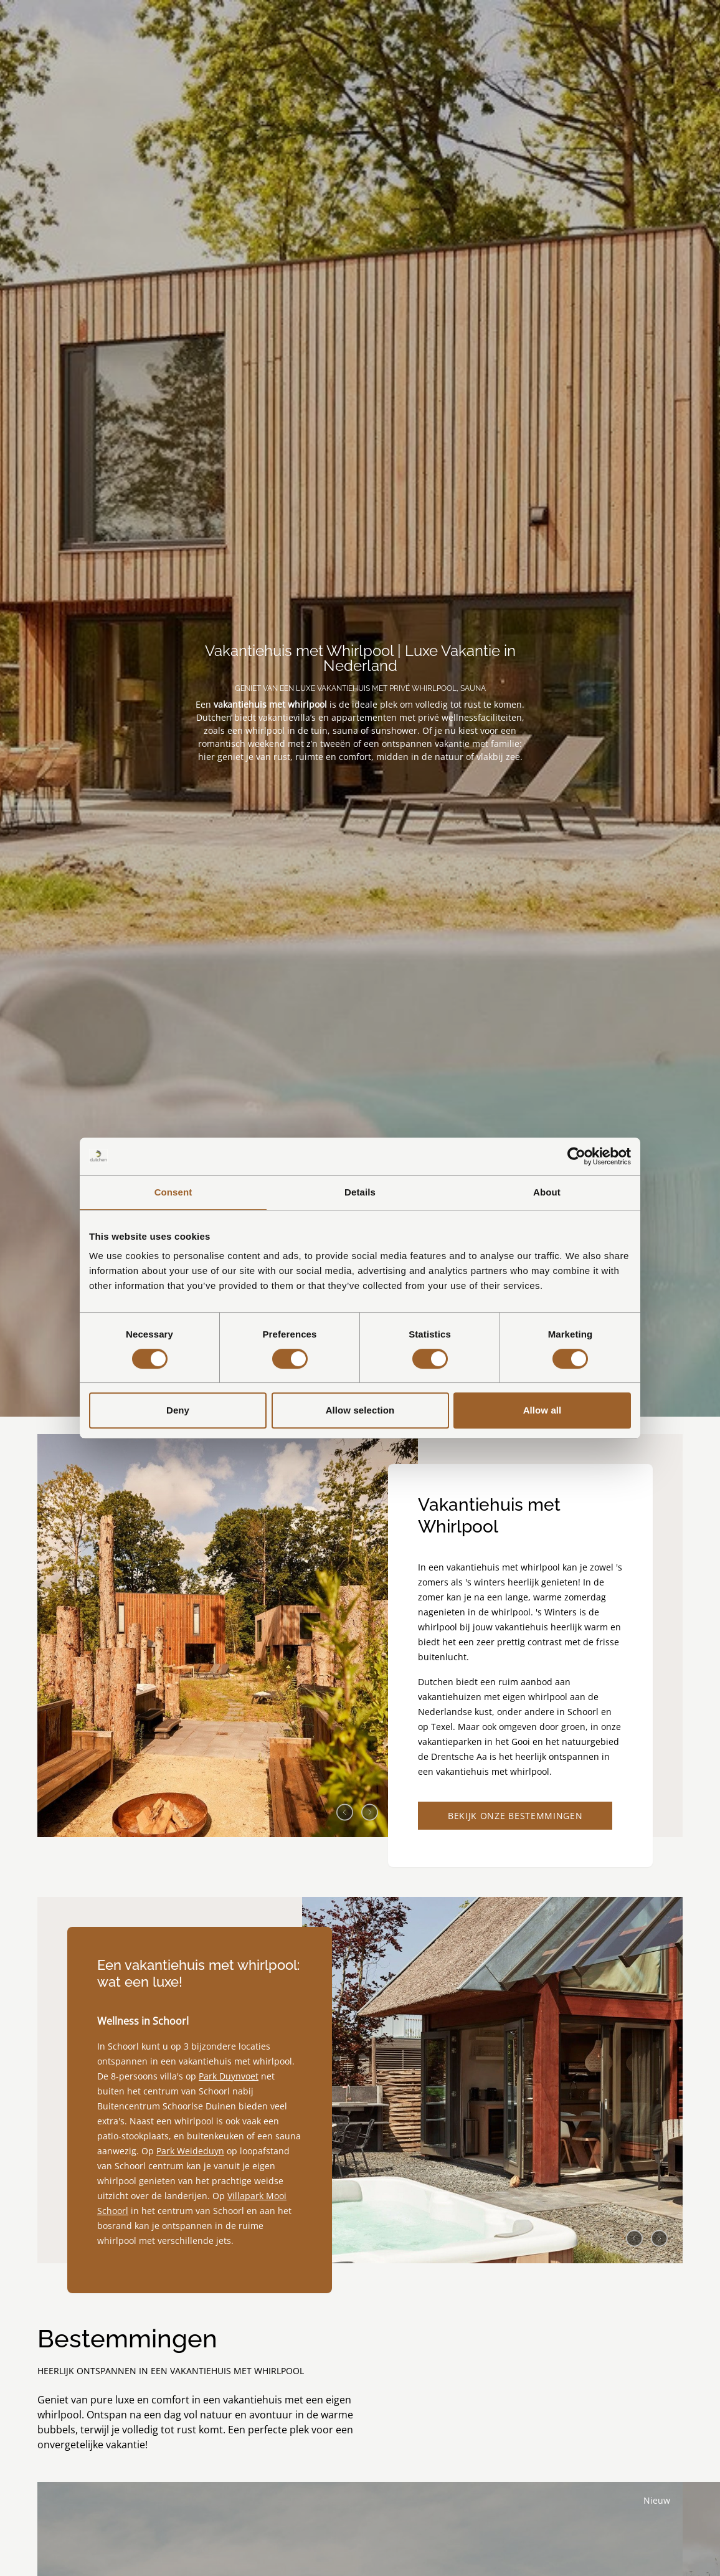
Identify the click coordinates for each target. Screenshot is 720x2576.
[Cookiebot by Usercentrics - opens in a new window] (576, 1156)
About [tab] (547, 1192)
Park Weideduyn (190, 2163)
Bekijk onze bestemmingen (515, 1821)
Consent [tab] (173, 1192)
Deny (177, 1410)
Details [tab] (360, 1192)
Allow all (542, 1410)
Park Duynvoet (228, 2088)
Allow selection (360, 1410)
